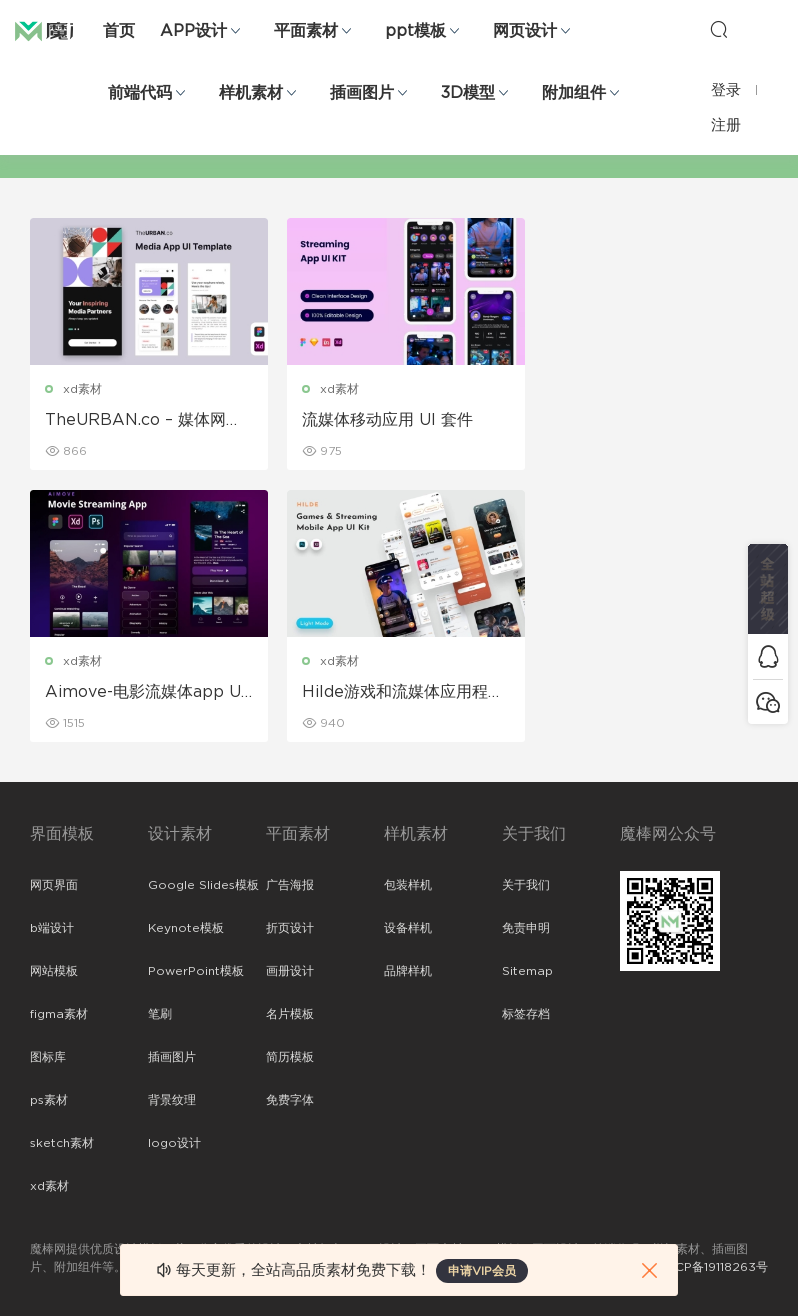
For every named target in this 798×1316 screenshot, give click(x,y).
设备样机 (408, 928)
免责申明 (526, 928)
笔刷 (160, 1014)
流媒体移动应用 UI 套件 (383, 420)
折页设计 (290, 928)
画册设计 (290, 971)
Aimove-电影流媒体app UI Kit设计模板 (650, 421)
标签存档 (526, 1014)
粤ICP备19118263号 (714, 1267)
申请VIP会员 (482, 1271)
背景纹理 (172, 1100)
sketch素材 (62, 1143)
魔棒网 (65, 30)
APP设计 (193, 31)
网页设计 (525, 31)
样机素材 (251, 93)
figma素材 (59, 1014)
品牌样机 (408, 971)
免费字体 (290, 1100)
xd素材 (82, 389)
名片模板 (290, 1014)
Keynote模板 (186, 928)
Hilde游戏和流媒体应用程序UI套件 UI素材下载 (146, 693)
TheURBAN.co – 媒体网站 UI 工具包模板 (143, 421)
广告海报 (290, 885)
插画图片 (362, 93)
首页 (119, 31)
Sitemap (527, 971)
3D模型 (468, 93)
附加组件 (574, 93)
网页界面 (54, 885)
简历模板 (290, 1057)
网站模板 (54, 971)
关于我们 (526, 885)
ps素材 (49, 1100)
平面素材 (306, 31)
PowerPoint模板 (196, 971)
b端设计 (52, 928)
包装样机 (408, 885)
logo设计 (174, 1143)
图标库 (48, 1057)
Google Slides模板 (203, 885)
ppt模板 (415, 31)
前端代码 (140, 93)
